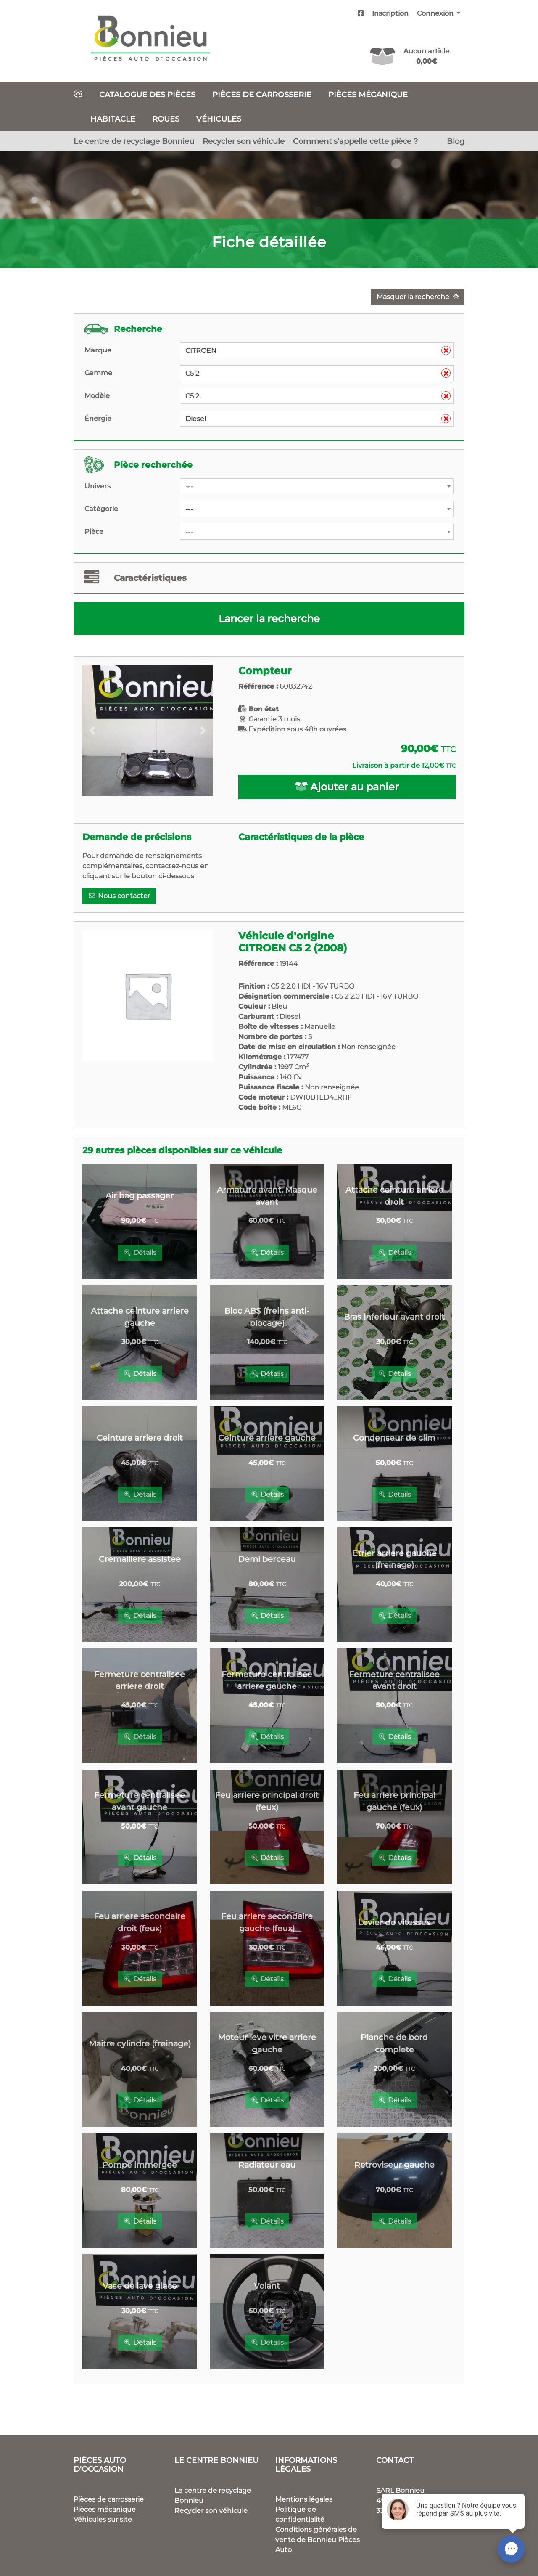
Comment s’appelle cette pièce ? (355, 141)
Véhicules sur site (103, 2519)
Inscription (390, 13)
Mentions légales (303, 2499)
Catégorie (101, 509)
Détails (139, 1252)
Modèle (97, 396)
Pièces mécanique (368, 94)
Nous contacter (119, 896)
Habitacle (112, 118)
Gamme (98, 373)
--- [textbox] (189, 486)
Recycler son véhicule (244, 141)
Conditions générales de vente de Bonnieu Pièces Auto (317, 2540)
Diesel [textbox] (318, 419)
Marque (97, 350)
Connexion (436, 13)
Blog (455, 141)
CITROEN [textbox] (318, 351)
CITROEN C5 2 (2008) (292, 948)
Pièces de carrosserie (261, 94)
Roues (165, 118)
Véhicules (218, 118)
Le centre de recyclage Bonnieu (134, 141)
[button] (92, 730)
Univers (97, 486)
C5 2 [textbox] (318, 374)
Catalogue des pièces (147, 94)
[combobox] (317, 350)
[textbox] (316, 532)
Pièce (93, 531)
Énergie (97, 418)
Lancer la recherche (269, 618)
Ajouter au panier (347, 787)
